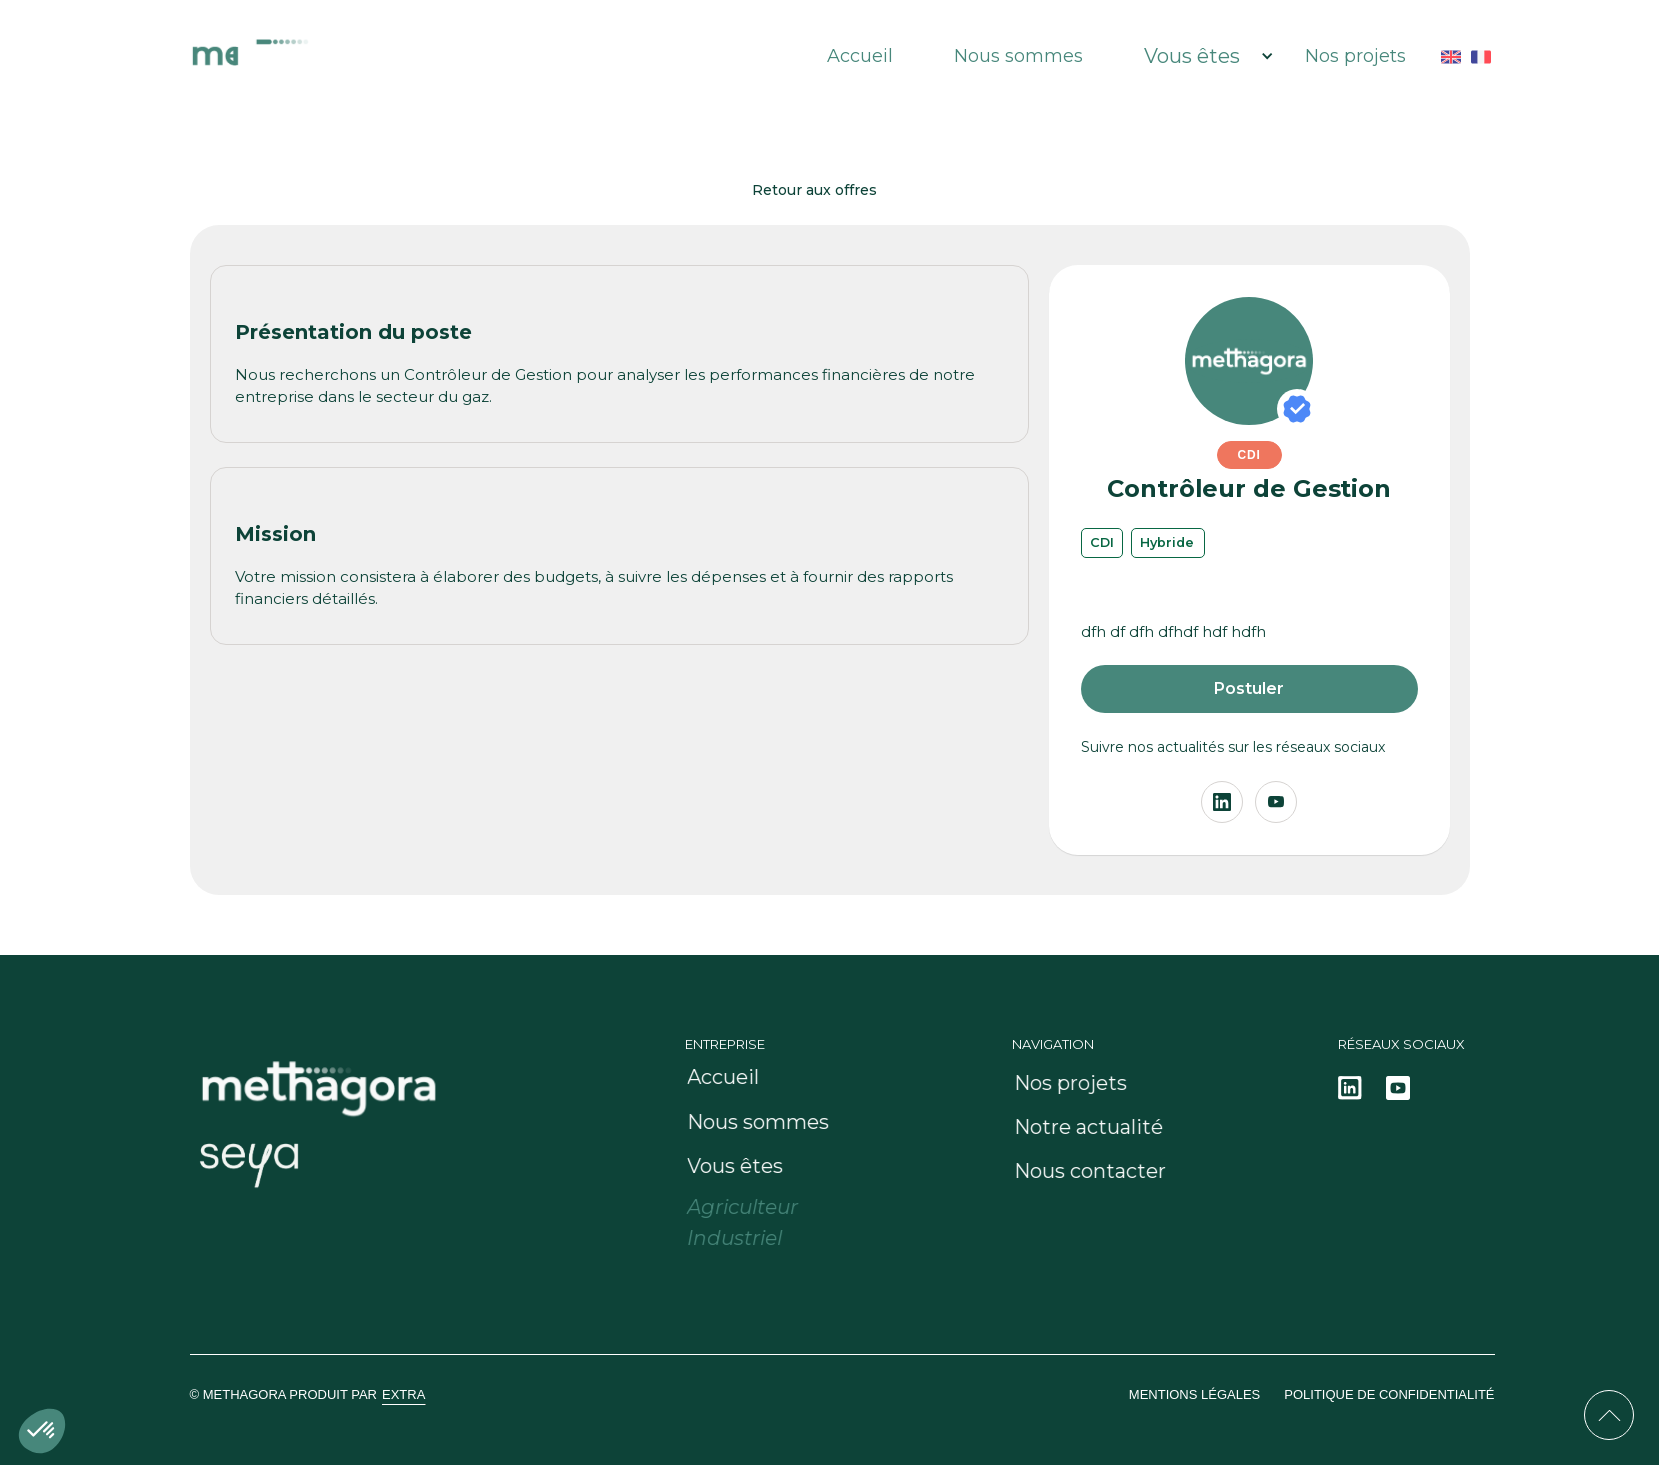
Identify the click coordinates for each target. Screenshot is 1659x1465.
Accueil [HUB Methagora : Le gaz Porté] (860, 56)
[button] (1199, 56)
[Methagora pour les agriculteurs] (762, 1207)
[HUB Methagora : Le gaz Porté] (363, 56)
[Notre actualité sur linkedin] (1350, 1088)
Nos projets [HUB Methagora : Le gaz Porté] (1355, 56)
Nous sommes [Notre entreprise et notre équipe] (1018, 56)
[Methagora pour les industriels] (754, 1238)
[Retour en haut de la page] (1609, 1415)
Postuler (1249, 688)
